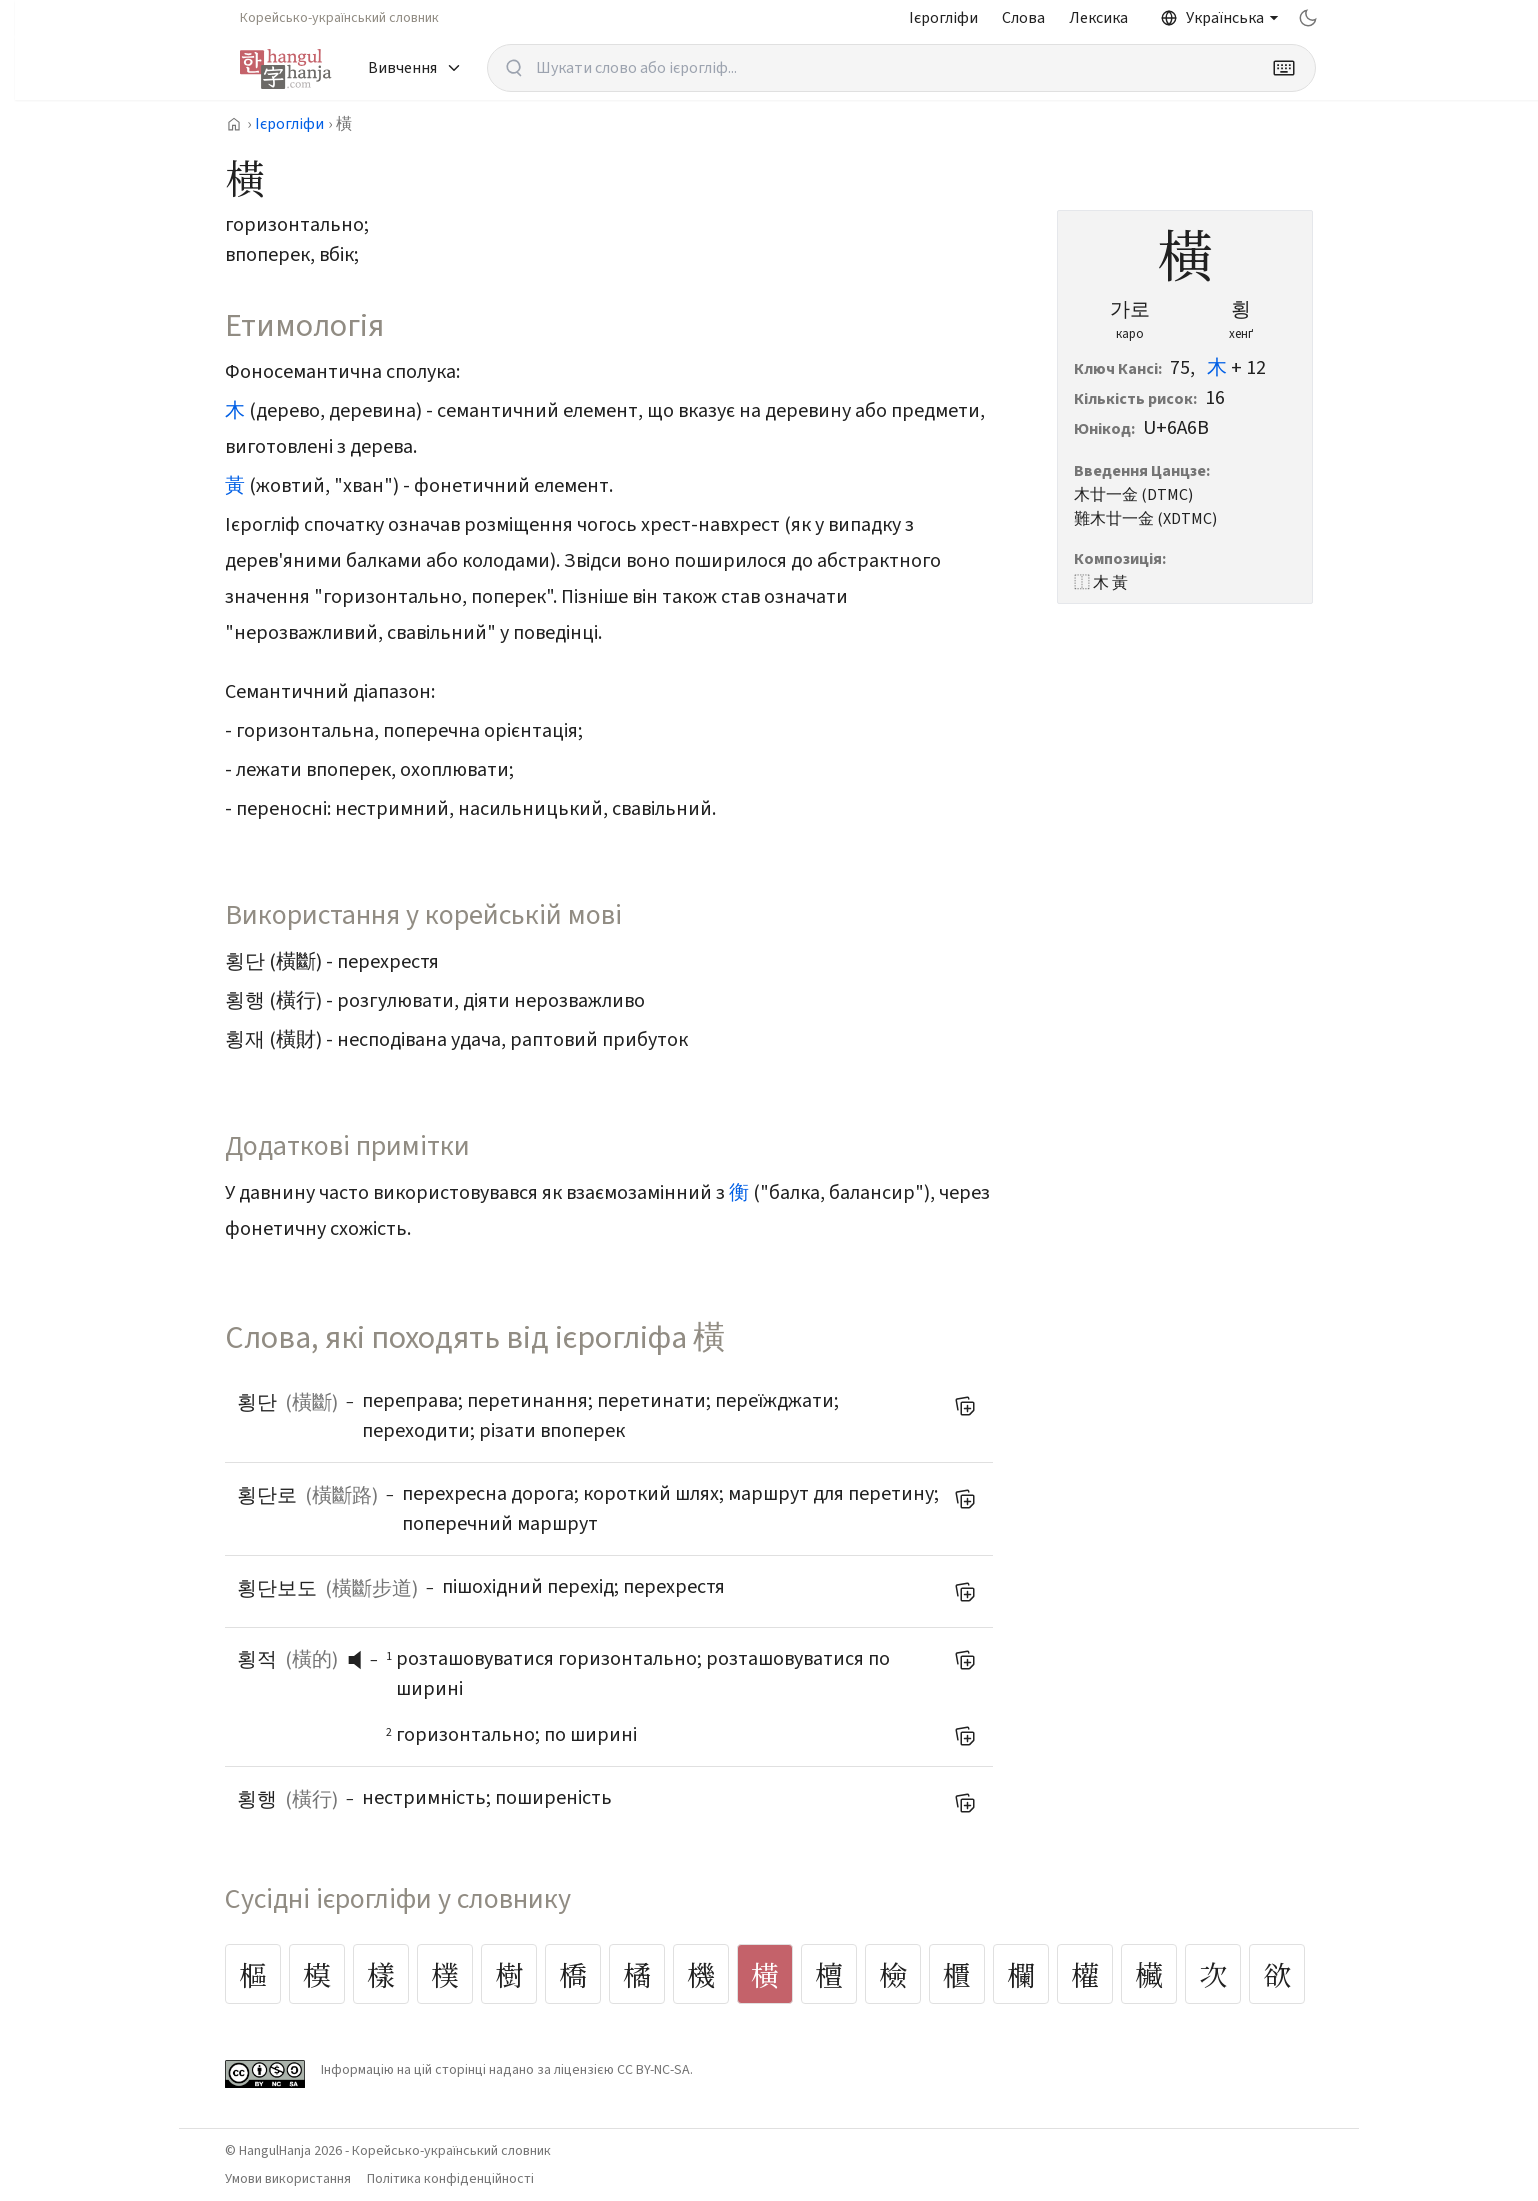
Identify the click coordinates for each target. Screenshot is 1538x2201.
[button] (360, 1660)
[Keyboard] (1284, 68)
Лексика (1098, 18)
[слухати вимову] (362, 1660)
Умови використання (288, 2179)
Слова (1023, 18)
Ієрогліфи (943, 18)
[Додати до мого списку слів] (965, 1406)
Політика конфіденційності (450, 2179)
